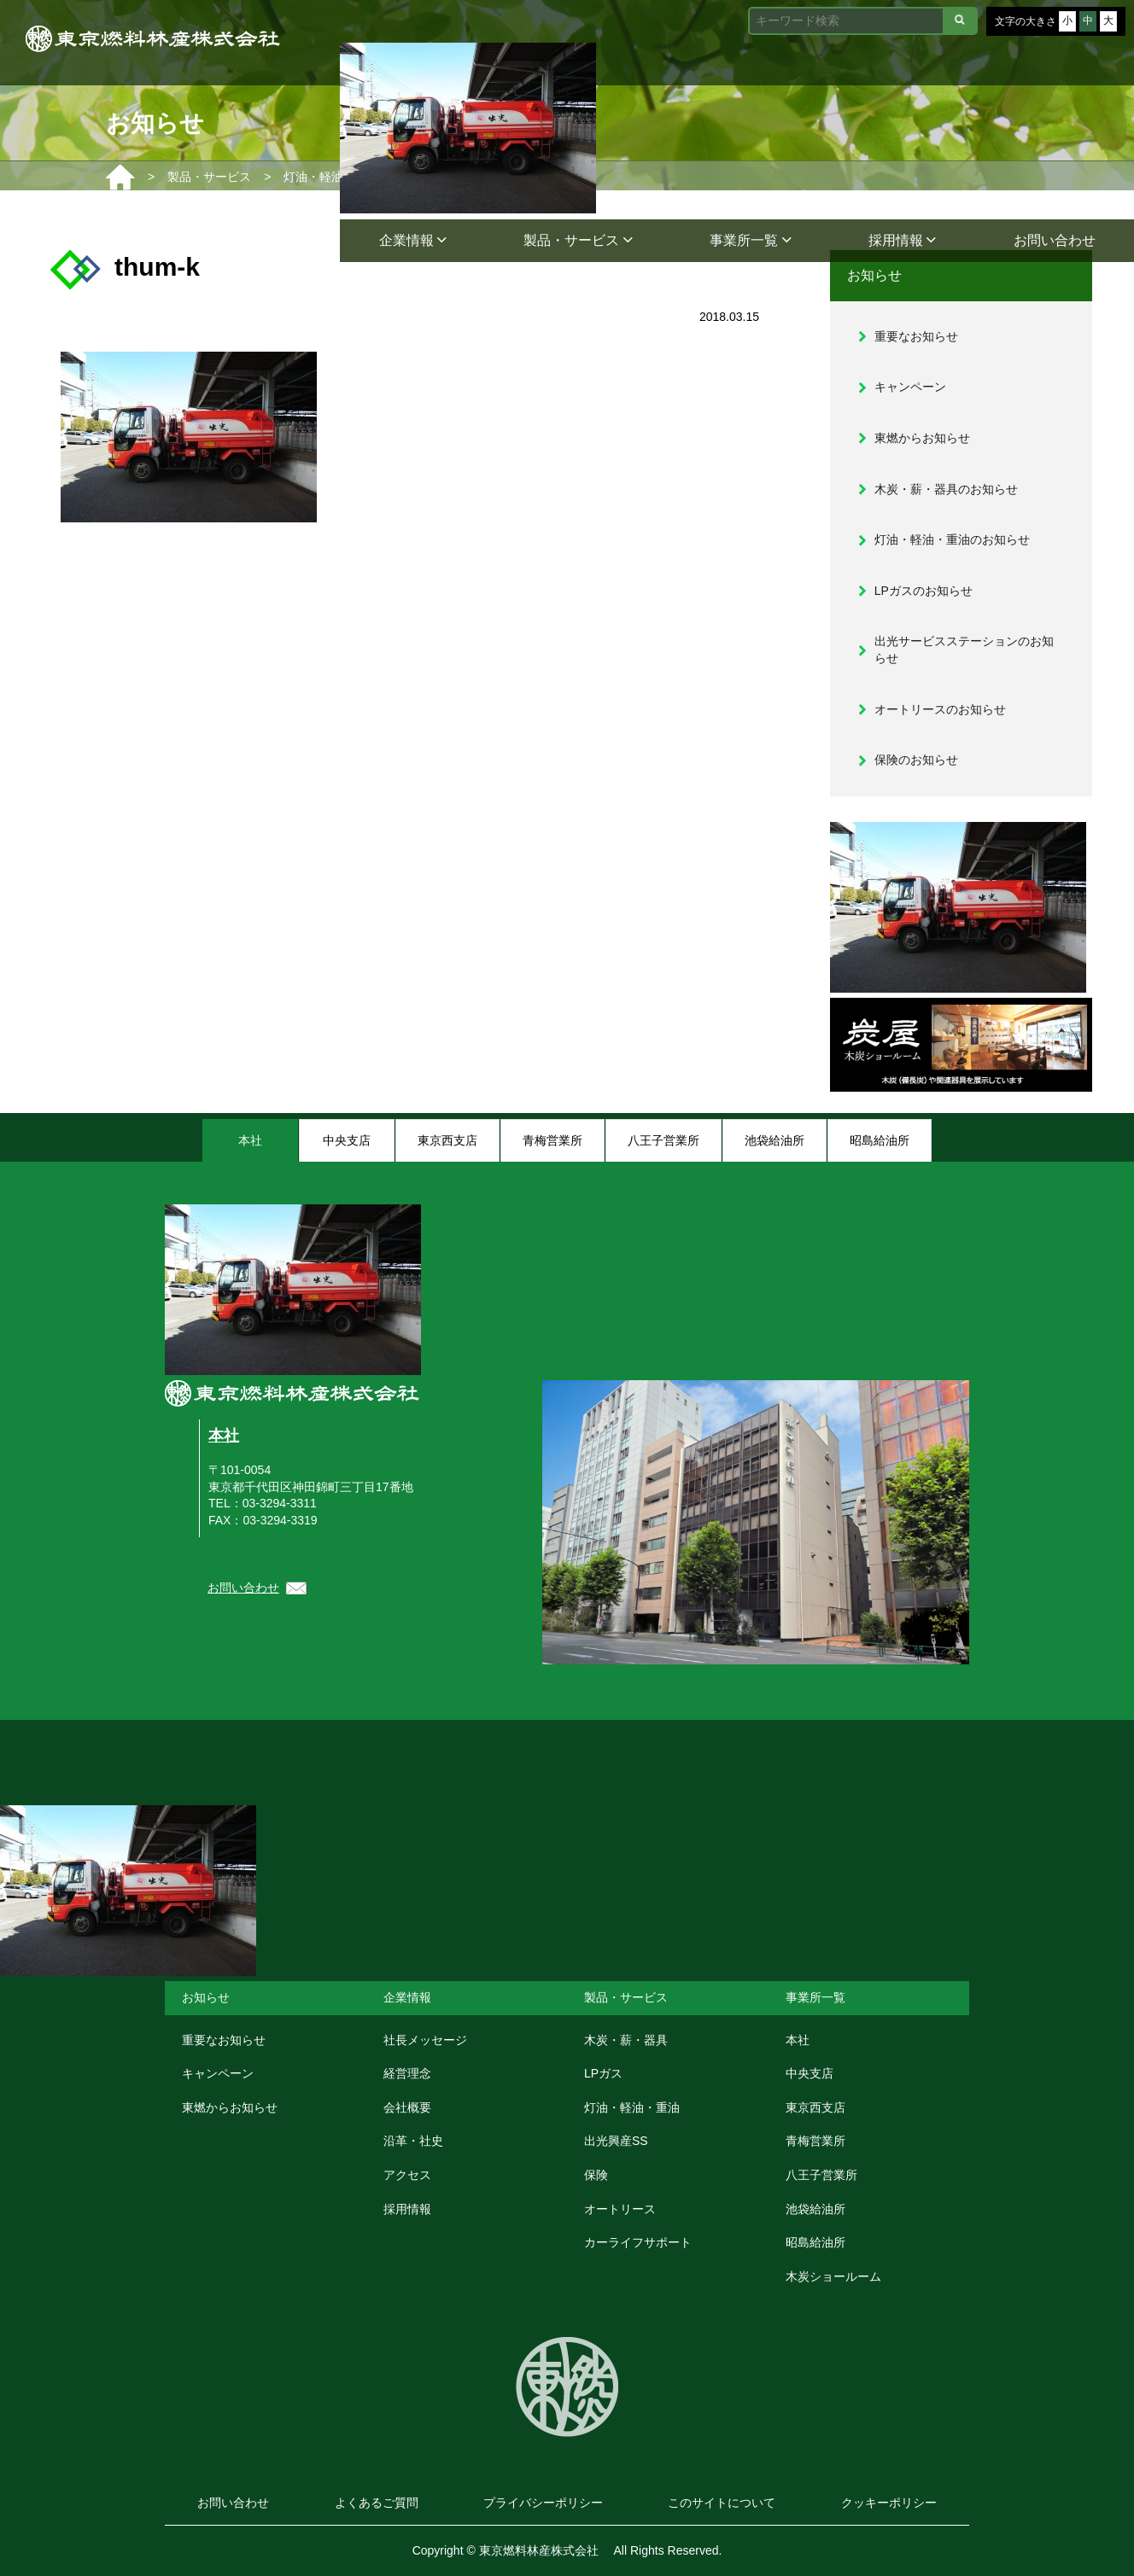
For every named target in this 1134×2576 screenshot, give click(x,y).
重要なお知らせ (916, 336)
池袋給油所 (815, 2209)
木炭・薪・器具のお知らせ (946, 489)
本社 (223, 1435)
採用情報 (902, 240)
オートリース (620, 2209)
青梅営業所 (815, 2141)
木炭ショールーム (833, 2276)
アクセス (407, 2175)
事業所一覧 (750, 240)
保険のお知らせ (916, 759)
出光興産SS (616, 2141)
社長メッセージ (425, 2040)
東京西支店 (815, 2107)
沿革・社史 (413, 2141)
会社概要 (407, 2107)
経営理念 (407, 2073)
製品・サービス (577, 240)
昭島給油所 (815, 2242)
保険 (596, 2175)
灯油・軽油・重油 (632, 2107)
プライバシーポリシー (543, 2502)
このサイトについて (721, 2502)
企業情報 (413, 240)
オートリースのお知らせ (940, 709)
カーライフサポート (638, 2242)
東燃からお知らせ (922, 438)
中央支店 (809, 2073)
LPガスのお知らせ (923, 590)
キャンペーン (910, 386)
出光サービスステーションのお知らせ (964, 649)
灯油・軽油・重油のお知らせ (952, 539)
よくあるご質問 (376, 2502)
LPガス (603, 2073)
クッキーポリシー (889, 2502)
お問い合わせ (1055, 240)
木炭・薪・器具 (626, 2040)
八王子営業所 (821, 2175)
